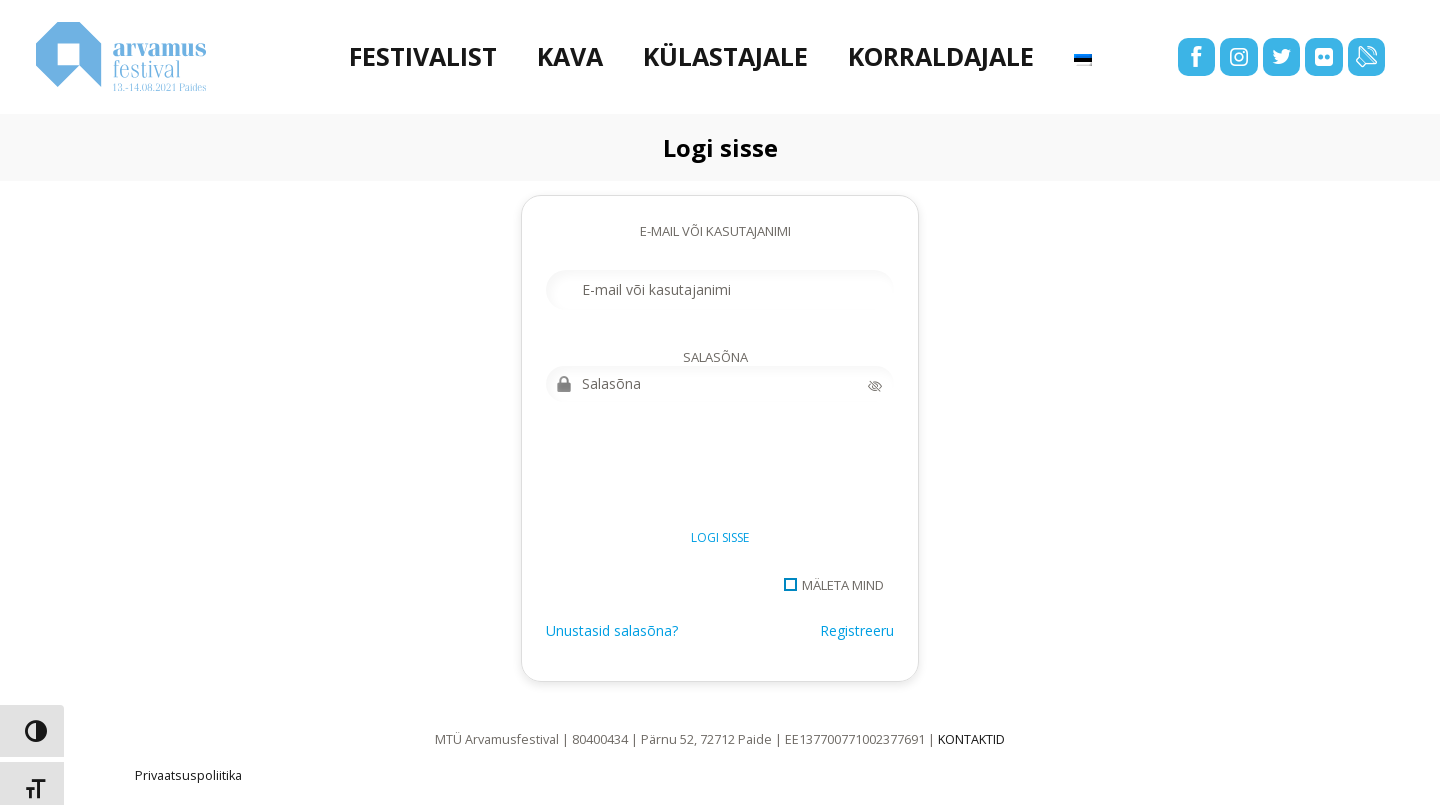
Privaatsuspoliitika (188, 775)
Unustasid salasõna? (612, 630)
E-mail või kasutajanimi (715, 231)
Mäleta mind (843, 585)
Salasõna (715, 357)
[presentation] (698, 472)
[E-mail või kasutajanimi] (720, 290)
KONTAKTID (971, 739)
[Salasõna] (720, 384)
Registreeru (857, 630)
